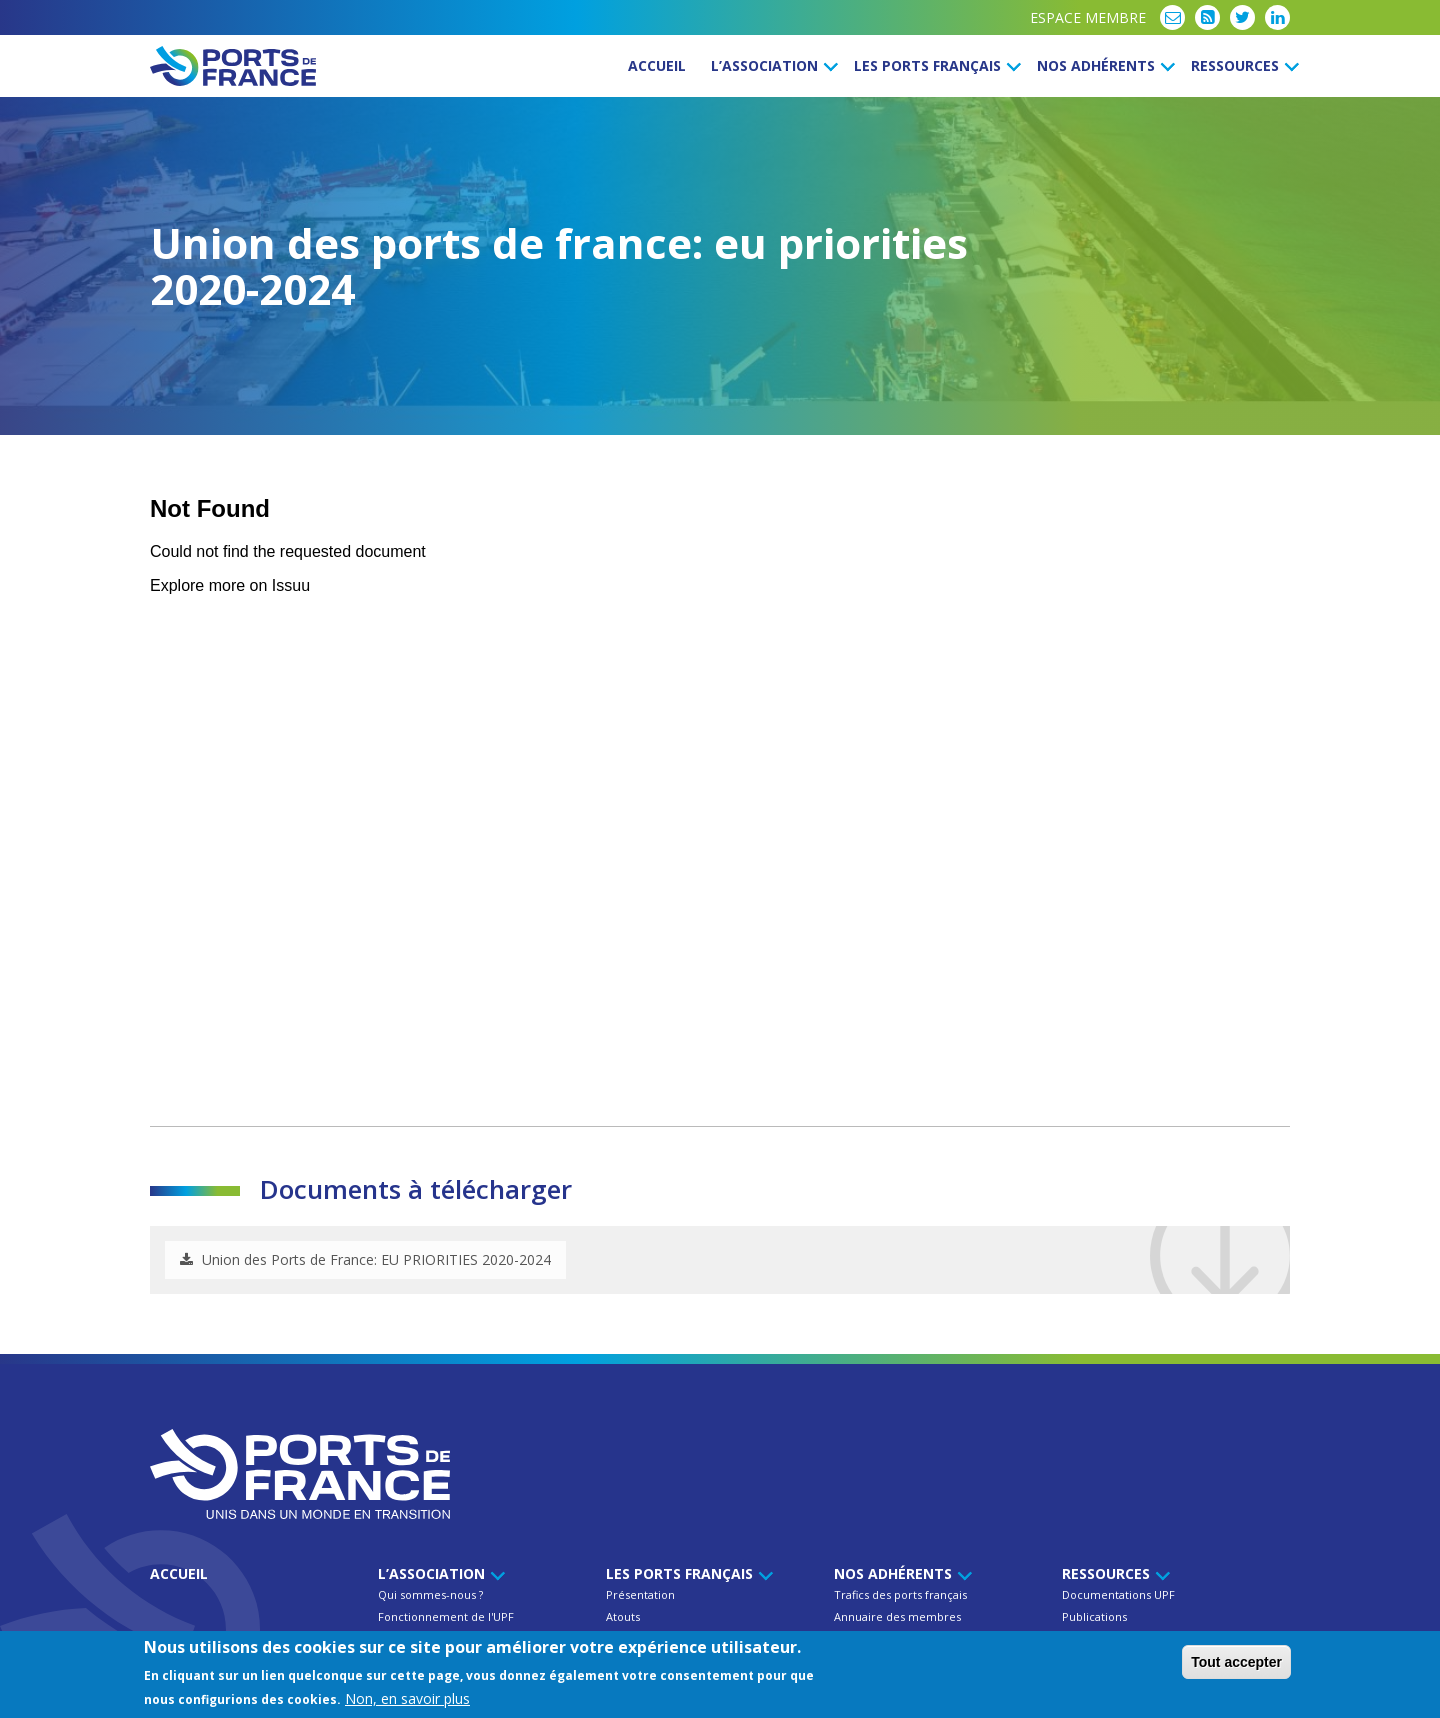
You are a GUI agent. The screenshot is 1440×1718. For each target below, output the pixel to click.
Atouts (623, 1616)
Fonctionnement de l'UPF (446, 1616)
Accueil (657, 65)
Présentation (640, 1594)
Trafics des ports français (900, 1594)
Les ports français (934, 65)
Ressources (1242, 65)
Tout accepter (1236, 1662)
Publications (1094, 1616)
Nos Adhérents (1103, 65)
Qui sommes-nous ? (430, 1594)
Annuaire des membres (897, 1616)
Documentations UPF (1118, 1594)
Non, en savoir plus (407, 1698)
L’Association (771, 65)
